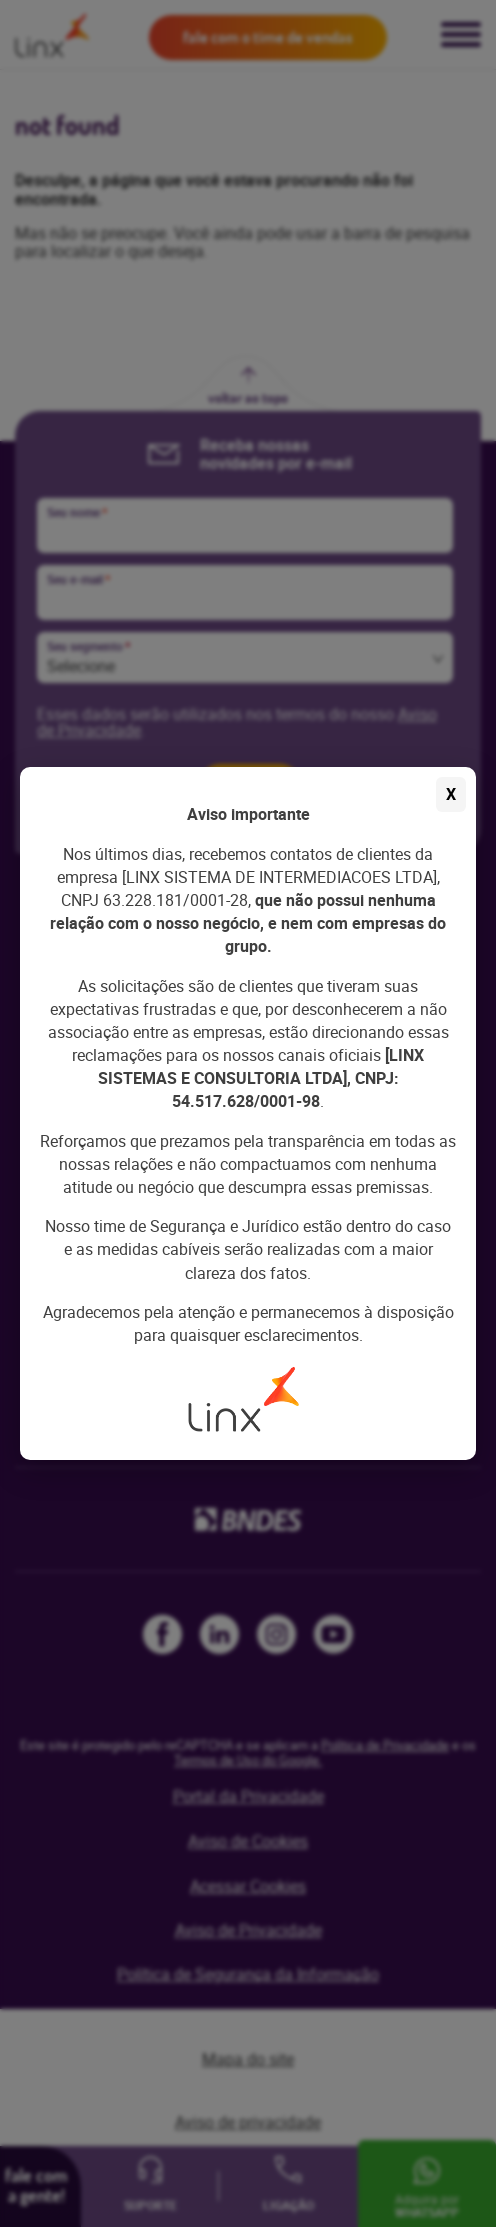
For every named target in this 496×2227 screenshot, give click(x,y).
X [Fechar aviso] (451, 794)
